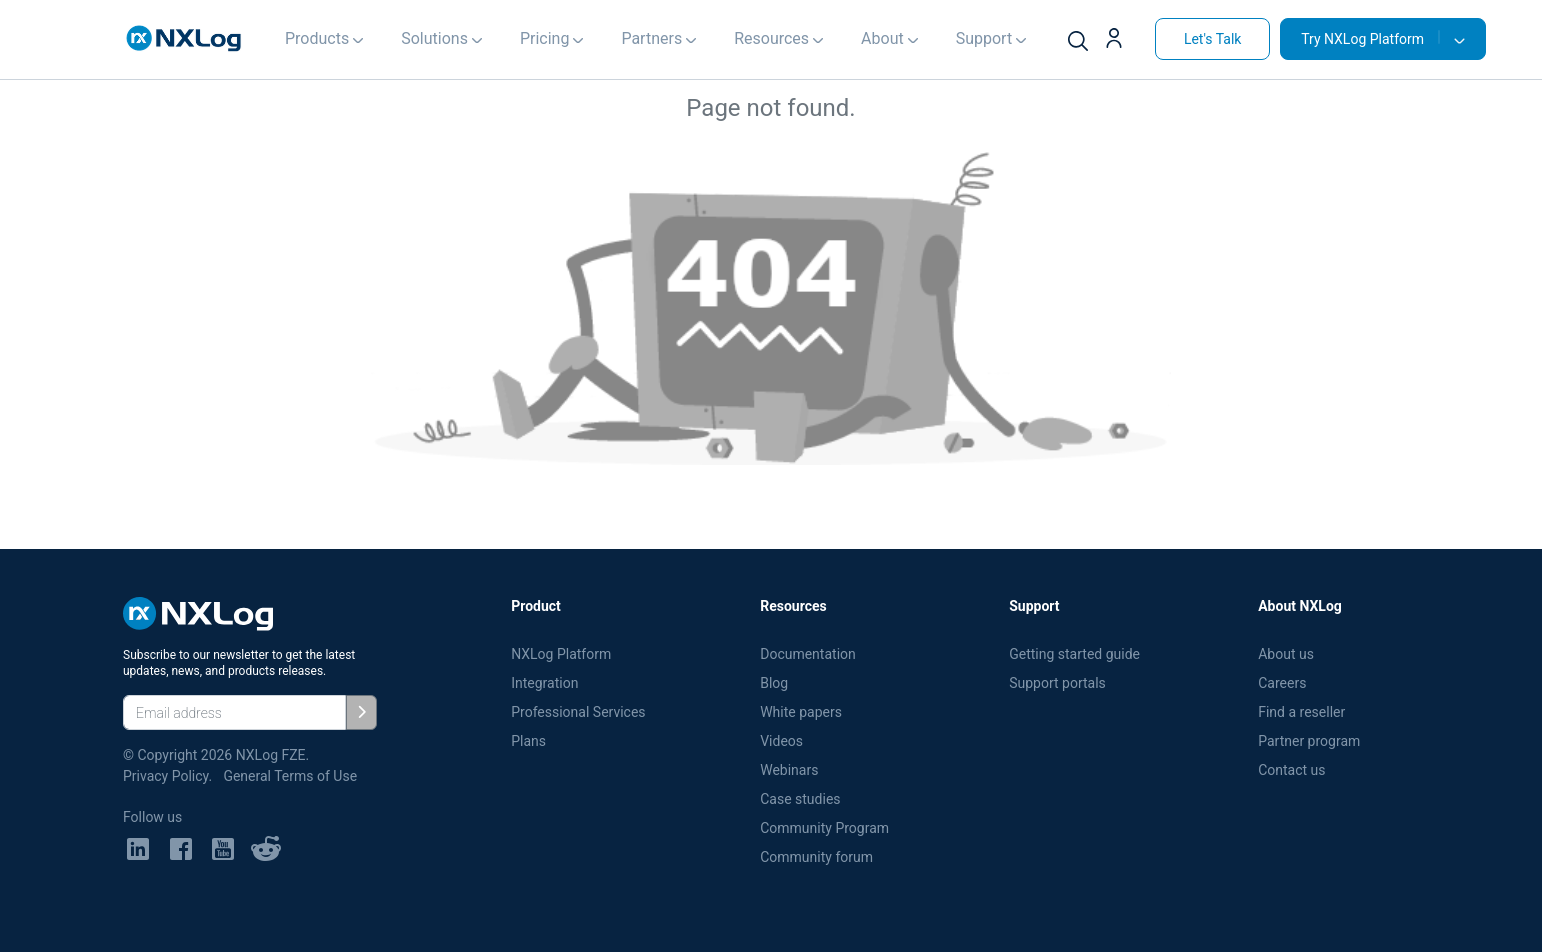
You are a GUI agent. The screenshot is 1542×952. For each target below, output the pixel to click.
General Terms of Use (290, 776)
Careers (1282, 683)
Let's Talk (1213, 39)
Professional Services (578, 712)
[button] (1121, 41)
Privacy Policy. (167, 776)
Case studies (800, 799)
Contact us (1291, 770)
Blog (774, 683)
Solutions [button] (434, 38)
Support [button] (984, 38)
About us (1286, 654)
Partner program (1309, 741)
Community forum (816, 857)
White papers (801, 712)
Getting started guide (1074, 654)
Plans (528, 741)
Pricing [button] (545, 38)
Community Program (824, 828)
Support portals (1057, 683)
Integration (544, 683)
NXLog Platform (563, 654)
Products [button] (317, 38)
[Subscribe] (361, 712)
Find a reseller (1301, 712)
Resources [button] (771, 38)
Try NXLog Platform (1370, 38)
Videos (781, 741)
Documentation (808, 654)
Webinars (789, 770)
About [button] (882, 38)
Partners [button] (651, 38)
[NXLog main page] (184, 38)
